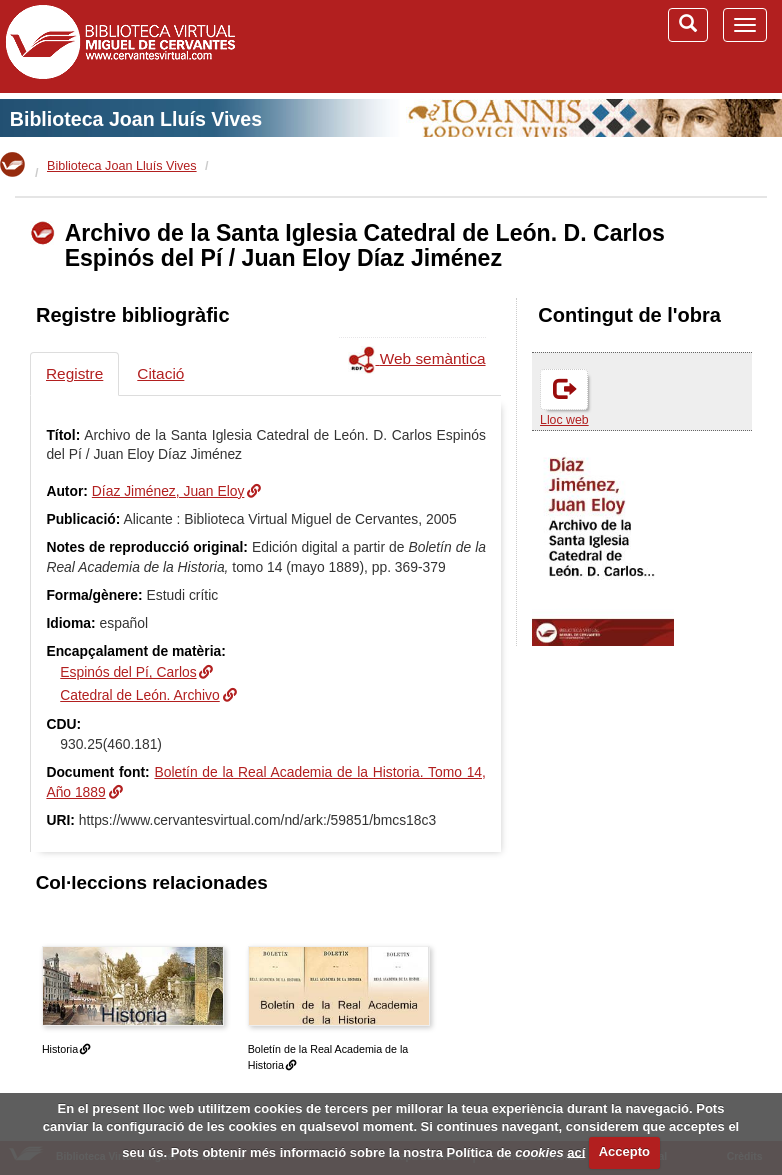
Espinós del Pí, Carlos (128, 672)
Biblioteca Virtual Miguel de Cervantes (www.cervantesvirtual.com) (120, 46)
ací (576, 1151)
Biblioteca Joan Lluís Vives (136, 119)
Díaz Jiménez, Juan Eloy (168, 491)
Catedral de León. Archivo (140, 695)
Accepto (624, 1151)
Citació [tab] (160, 373)
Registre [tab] (74, 373)
